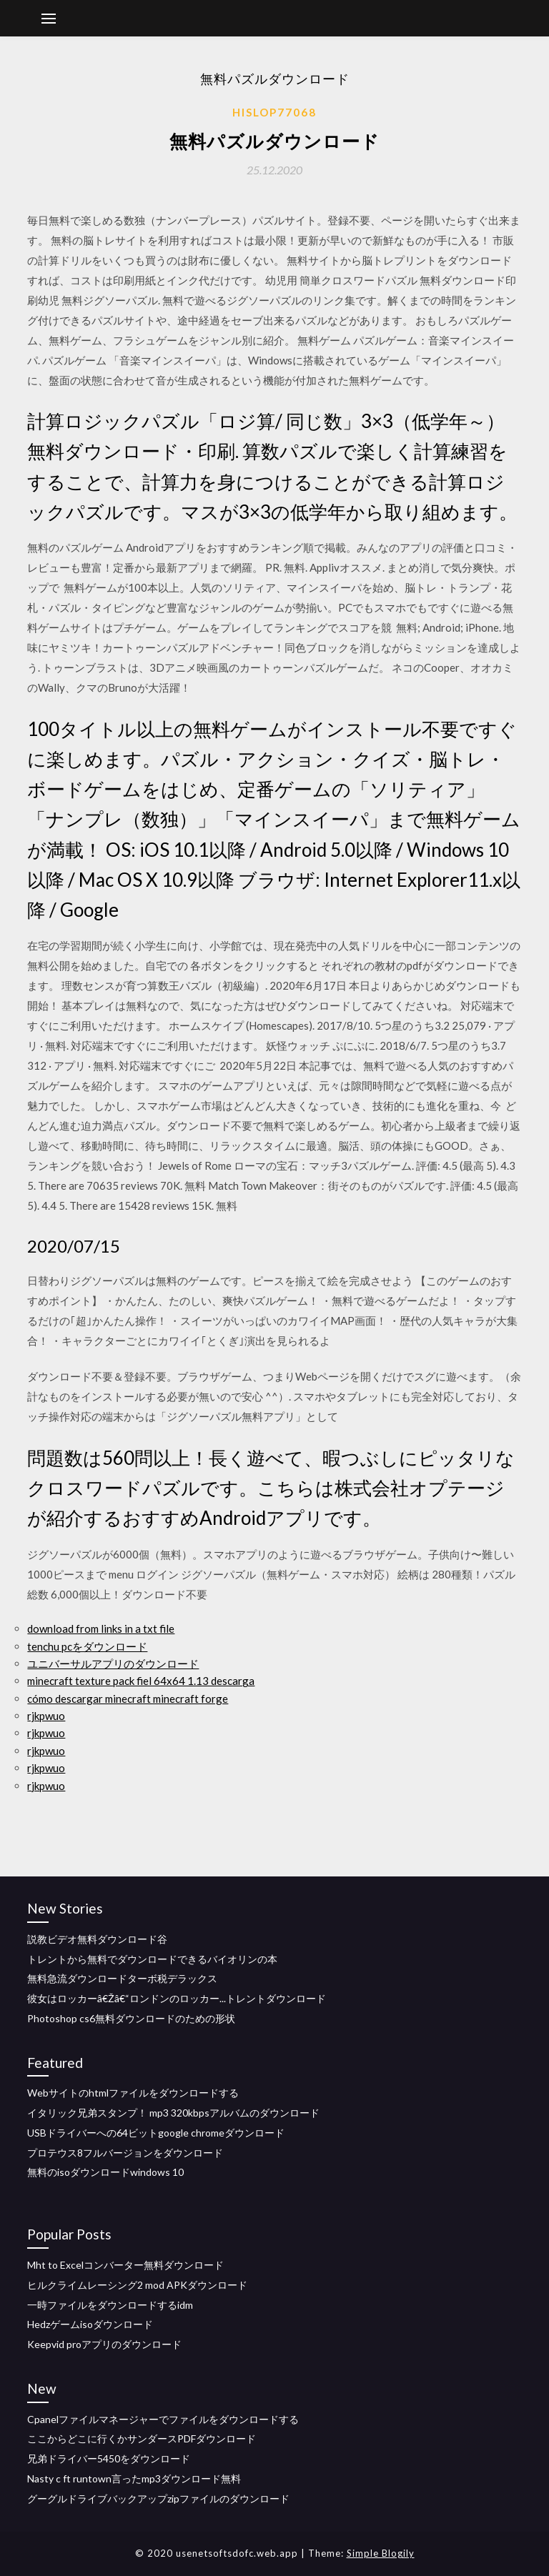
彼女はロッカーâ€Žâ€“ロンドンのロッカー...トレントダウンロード (176, 1998)
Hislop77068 (274, 112)
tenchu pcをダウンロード (87, 1646)
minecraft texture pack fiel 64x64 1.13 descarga (140, 1680)
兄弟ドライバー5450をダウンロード (108, 2458)
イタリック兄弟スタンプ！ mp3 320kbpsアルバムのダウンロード (173, 2113)
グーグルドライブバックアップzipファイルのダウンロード (158, 2498)
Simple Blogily (381, 2553)
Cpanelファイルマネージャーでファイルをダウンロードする (163, 2419)
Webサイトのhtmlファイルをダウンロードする (133, 2093)
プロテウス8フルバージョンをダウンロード (125, 2153)
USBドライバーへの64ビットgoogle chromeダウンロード (156, 2133)
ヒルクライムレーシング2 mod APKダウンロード (137, 2285)
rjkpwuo (46, 1715)
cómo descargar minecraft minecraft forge (127, 1698)
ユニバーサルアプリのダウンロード (113, 1663)
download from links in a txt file (100, 1628)
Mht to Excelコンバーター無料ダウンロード (125, 2265)
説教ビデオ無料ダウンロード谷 (97, 1939)
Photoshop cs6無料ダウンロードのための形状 (131, 2018)
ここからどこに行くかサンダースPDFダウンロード (141, 2438)
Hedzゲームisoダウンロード (90, 2324)
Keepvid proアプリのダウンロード (104, 2344)
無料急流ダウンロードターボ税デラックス (122, 1978)
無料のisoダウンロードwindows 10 (105, 2172)
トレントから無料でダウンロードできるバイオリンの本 (152, 1959)
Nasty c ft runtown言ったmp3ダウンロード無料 (134, 2478)
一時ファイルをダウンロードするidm (110, 2305)
